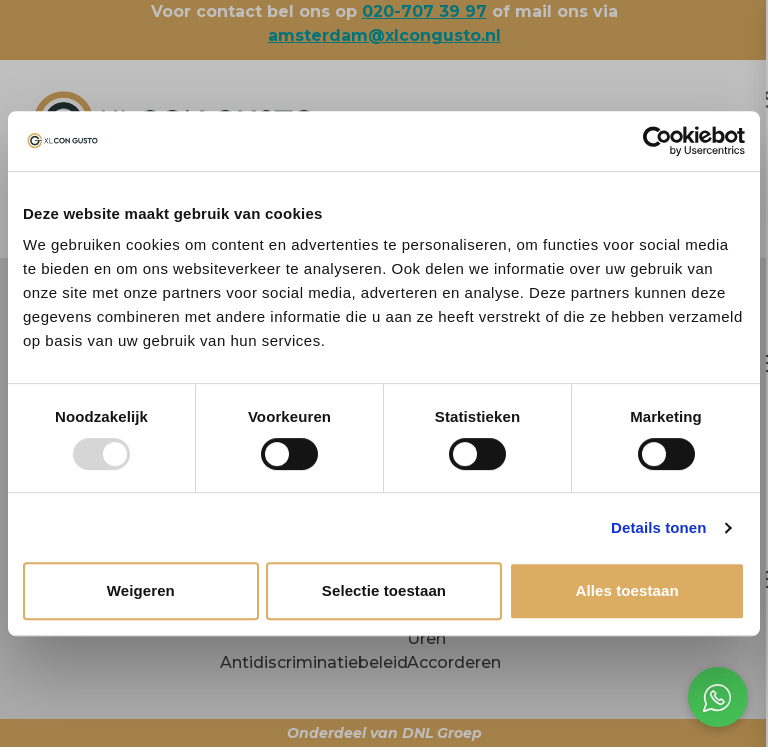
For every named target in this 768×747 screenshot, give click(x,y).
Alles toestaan (627, 590)
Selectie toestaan (384, 590)
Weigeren (141, 590)
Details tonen (658, 527)
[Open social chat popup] (718, 697)
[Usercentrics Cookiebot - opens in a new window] (657, 141)
